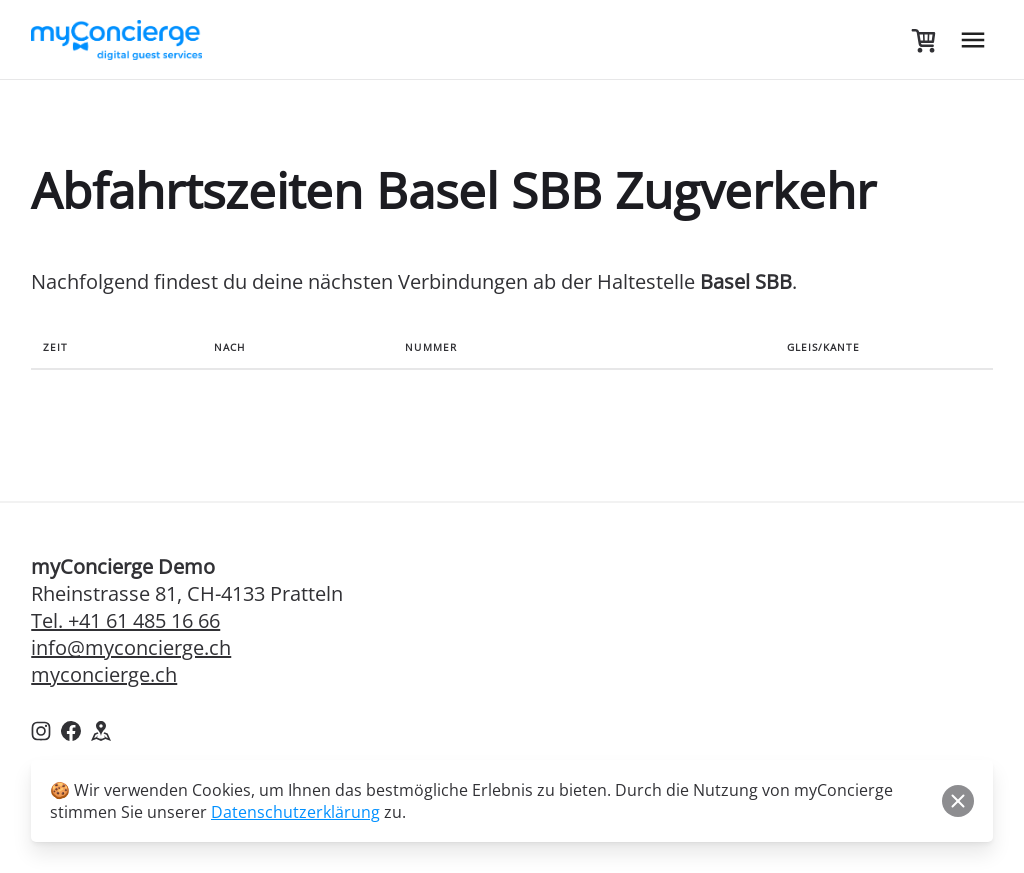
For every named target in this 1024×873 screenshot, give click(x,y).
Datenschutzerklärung (295, 812)
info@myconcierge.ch (131, 647)
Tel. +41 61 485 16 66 (125, 620)
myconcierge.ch (104, 674)
